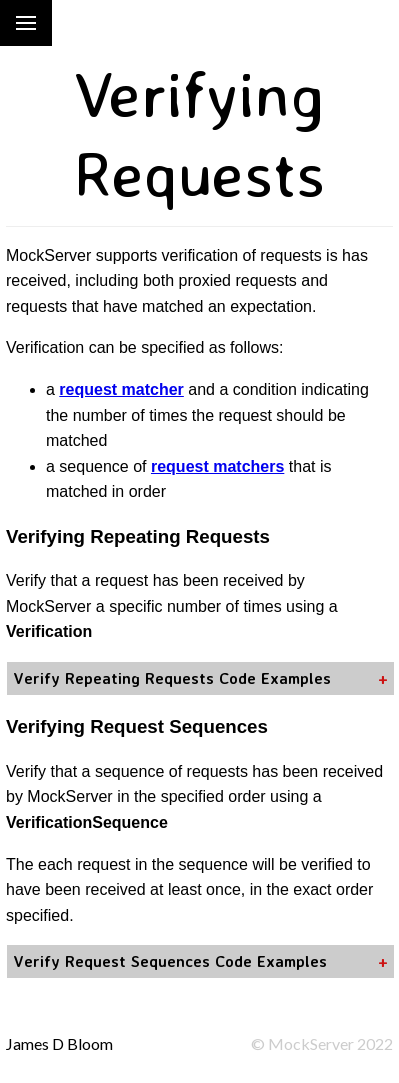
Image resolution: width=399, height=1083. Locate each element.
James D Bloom (59, 1043)
